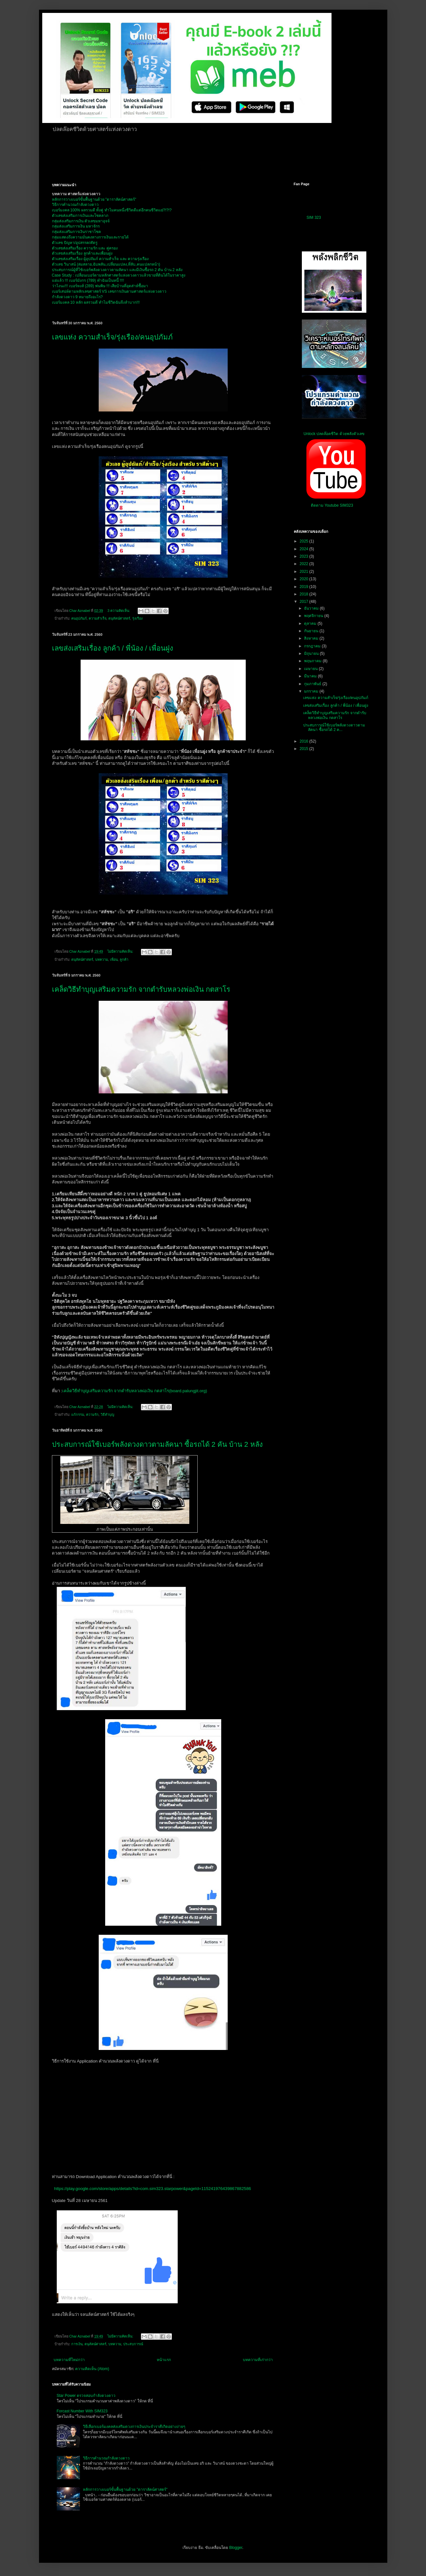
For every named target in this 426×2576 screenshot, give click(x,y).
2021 (304, 571)
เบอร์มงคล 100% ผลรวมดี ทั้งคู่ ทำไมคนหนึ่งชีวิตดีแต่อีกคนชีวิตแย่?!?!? (112, 210)
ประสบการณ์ (133, 2344)
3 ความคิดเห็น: (119, 611)
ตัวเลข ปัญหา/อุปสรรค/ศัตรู (74, 242)
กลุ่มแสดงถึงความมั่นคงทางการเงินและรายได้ (90, 237)
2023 (304, 556)
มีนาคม (311, 676)
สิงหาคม (311, 638)
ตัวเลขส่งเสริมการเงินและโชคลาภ (80, 215)
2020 (304, 579)
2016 (304, 741)
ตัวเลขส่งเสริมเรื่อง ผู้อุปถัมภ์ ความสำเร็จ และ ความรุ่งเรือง (100, 259)
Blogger (236, 2547)
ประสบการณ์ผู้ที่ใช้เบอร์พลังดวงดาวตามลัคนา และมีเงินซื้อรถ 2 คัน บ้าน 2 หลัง (117, 270)
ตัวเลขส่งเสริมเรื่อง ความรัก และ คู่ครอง (85, 248)
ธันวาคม (312, 608)
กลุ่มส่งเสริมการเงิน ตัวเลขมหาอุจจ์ (81, 221)
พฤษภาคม (313, 661)
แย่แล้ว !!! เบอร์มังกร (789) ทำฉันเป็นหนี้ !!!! (88, 280)
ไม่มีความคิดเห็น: (120, 951)
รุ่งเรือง (137, 618)
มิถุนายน (312, 653)
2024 (304, 549)
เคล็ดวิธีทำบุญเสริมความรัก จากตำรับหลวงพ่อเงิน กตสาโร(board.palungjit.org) (134, 1390)
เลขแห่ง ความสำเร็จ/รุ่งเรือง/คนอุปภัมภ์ (112, 337)
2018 (304, 594)
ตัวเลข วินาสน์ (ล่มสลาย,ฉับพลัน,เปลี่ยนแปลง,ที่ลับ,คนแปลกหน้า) (106, 264)
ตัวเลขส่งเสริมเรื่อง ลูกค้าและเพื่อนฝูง (82, 253)
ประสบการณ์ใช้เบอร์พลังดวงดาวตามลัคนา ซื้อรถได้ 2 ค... (334, 727)
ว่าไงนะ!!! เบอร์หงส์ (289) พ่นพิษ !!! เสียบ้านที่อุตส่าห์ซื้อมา (100, 286)
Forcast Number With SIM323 (82, 2411)
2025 (304, 541)
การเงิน (77, 2344)
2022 (304, 564)
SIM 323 (314, 217)
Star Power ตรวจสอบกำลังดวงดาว (86, 2395)
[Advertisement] (208, 156)
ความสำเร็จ (97, 618)
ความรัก (92, 1414)
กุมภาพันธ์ (313, 684)
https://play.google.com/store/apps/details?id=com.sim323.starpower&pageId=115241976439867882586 (152, 2188)
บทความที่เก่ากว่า (258, 2360)
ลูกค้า (124, 959)
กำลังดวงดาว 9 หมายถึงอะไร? (77, 297)
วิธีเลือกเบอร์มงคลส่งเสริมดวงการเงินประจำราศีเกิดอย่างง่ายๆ (134, 2426)
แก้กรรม (77, 1414)
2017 (304, 601)
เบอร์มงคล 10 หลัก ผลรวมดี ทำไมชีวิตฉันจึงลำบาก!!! (96, 302)
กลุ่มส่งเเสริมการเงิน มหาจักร (76, 226)
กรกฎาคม (313, 646)
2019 (304, 586)
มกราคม (311, 691)
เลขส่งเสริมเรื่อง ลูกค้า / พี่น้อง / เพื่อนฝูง (112, 648)
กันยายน (311, 631)
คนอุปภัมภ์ (79, 618)
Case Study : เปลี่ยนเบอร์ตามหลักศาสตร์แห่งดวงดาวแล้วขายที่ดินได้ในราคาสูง (118, 275)
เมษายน (311, 668)
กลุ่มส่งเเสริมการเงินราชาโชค (76, 231)
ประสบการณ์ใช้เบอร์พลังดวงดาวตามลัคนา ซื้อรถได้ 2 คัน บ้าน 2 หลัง (157, 1444)
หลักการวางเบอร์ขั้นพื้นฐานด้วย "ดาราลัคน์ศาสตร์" (94, 199)
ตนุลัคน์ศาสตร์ (119, 618)
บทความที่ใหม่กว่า (69, 2360)
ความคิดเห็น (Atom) (92, 2369)
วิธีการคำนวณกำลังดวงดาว (75, 204)
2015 (304, 748)
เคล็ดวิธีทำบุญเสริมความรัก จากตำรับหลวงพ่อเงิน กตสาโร (141, 989)
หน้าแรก (164, 2360)
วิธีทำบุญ (107, 1414)
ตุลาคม (310, 623)
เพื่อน (114, 959)
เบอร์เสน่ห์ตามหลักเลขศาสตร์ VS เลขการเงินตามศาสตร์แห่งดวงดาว (109, 291)
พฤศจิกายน (314, 616)
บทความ (101, 959)
